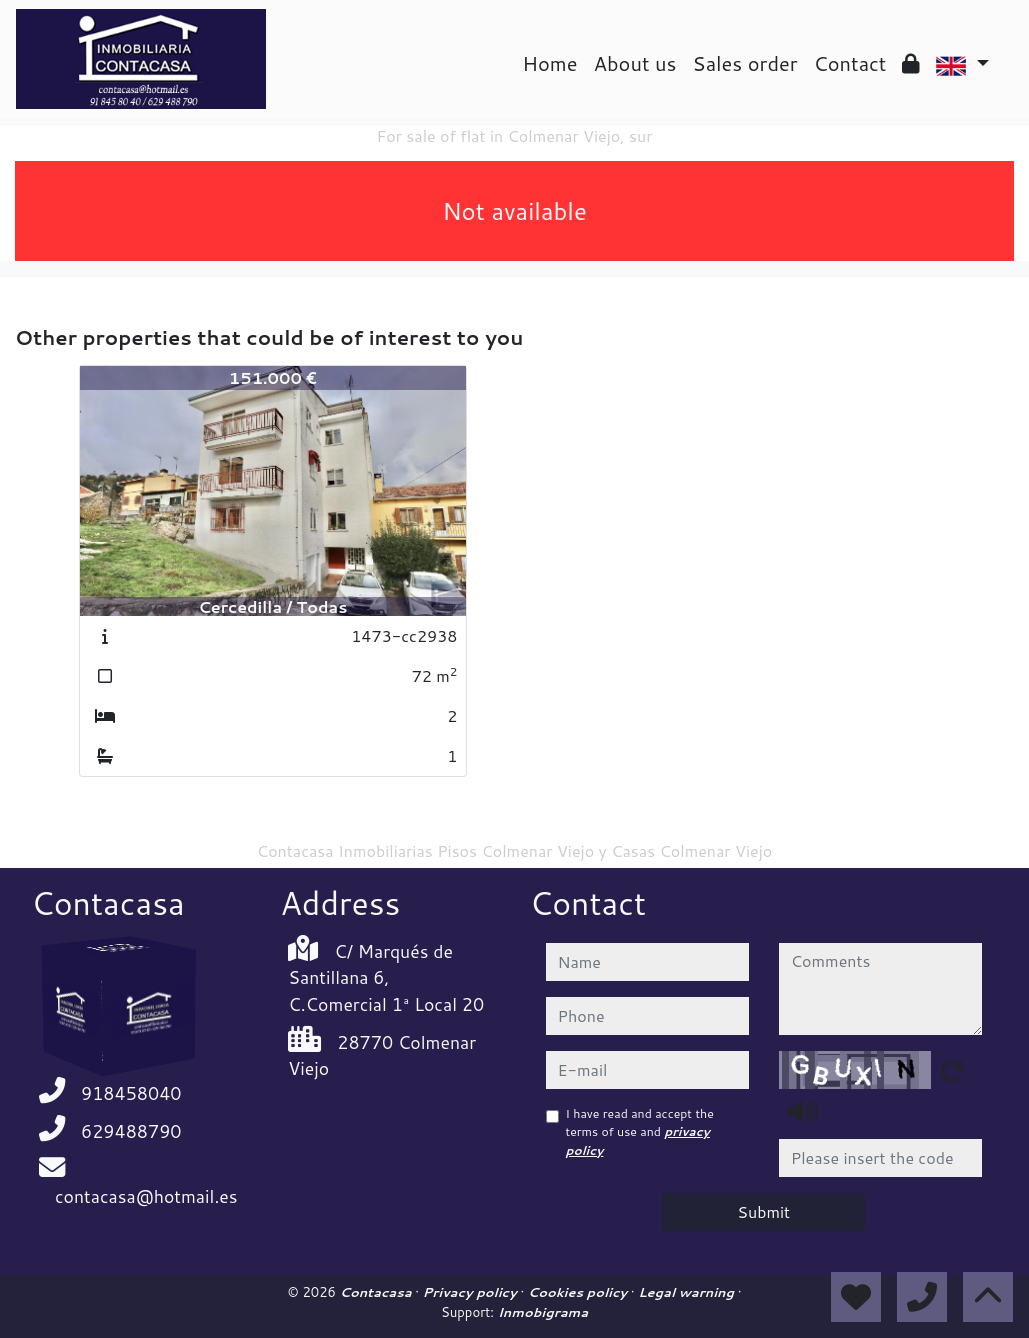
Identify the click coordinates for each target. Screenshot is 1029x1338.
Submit (763, 1211)
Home (549, 63)
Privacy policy (472, 1292)
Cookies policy (579, 1292)
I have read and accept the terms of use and (640, 1132)
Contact (850, 63)
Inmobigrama (543, 1312)
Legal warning (688, 1292)
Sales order (744, 63)
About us (635, 63)
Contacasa (377, 1292)
